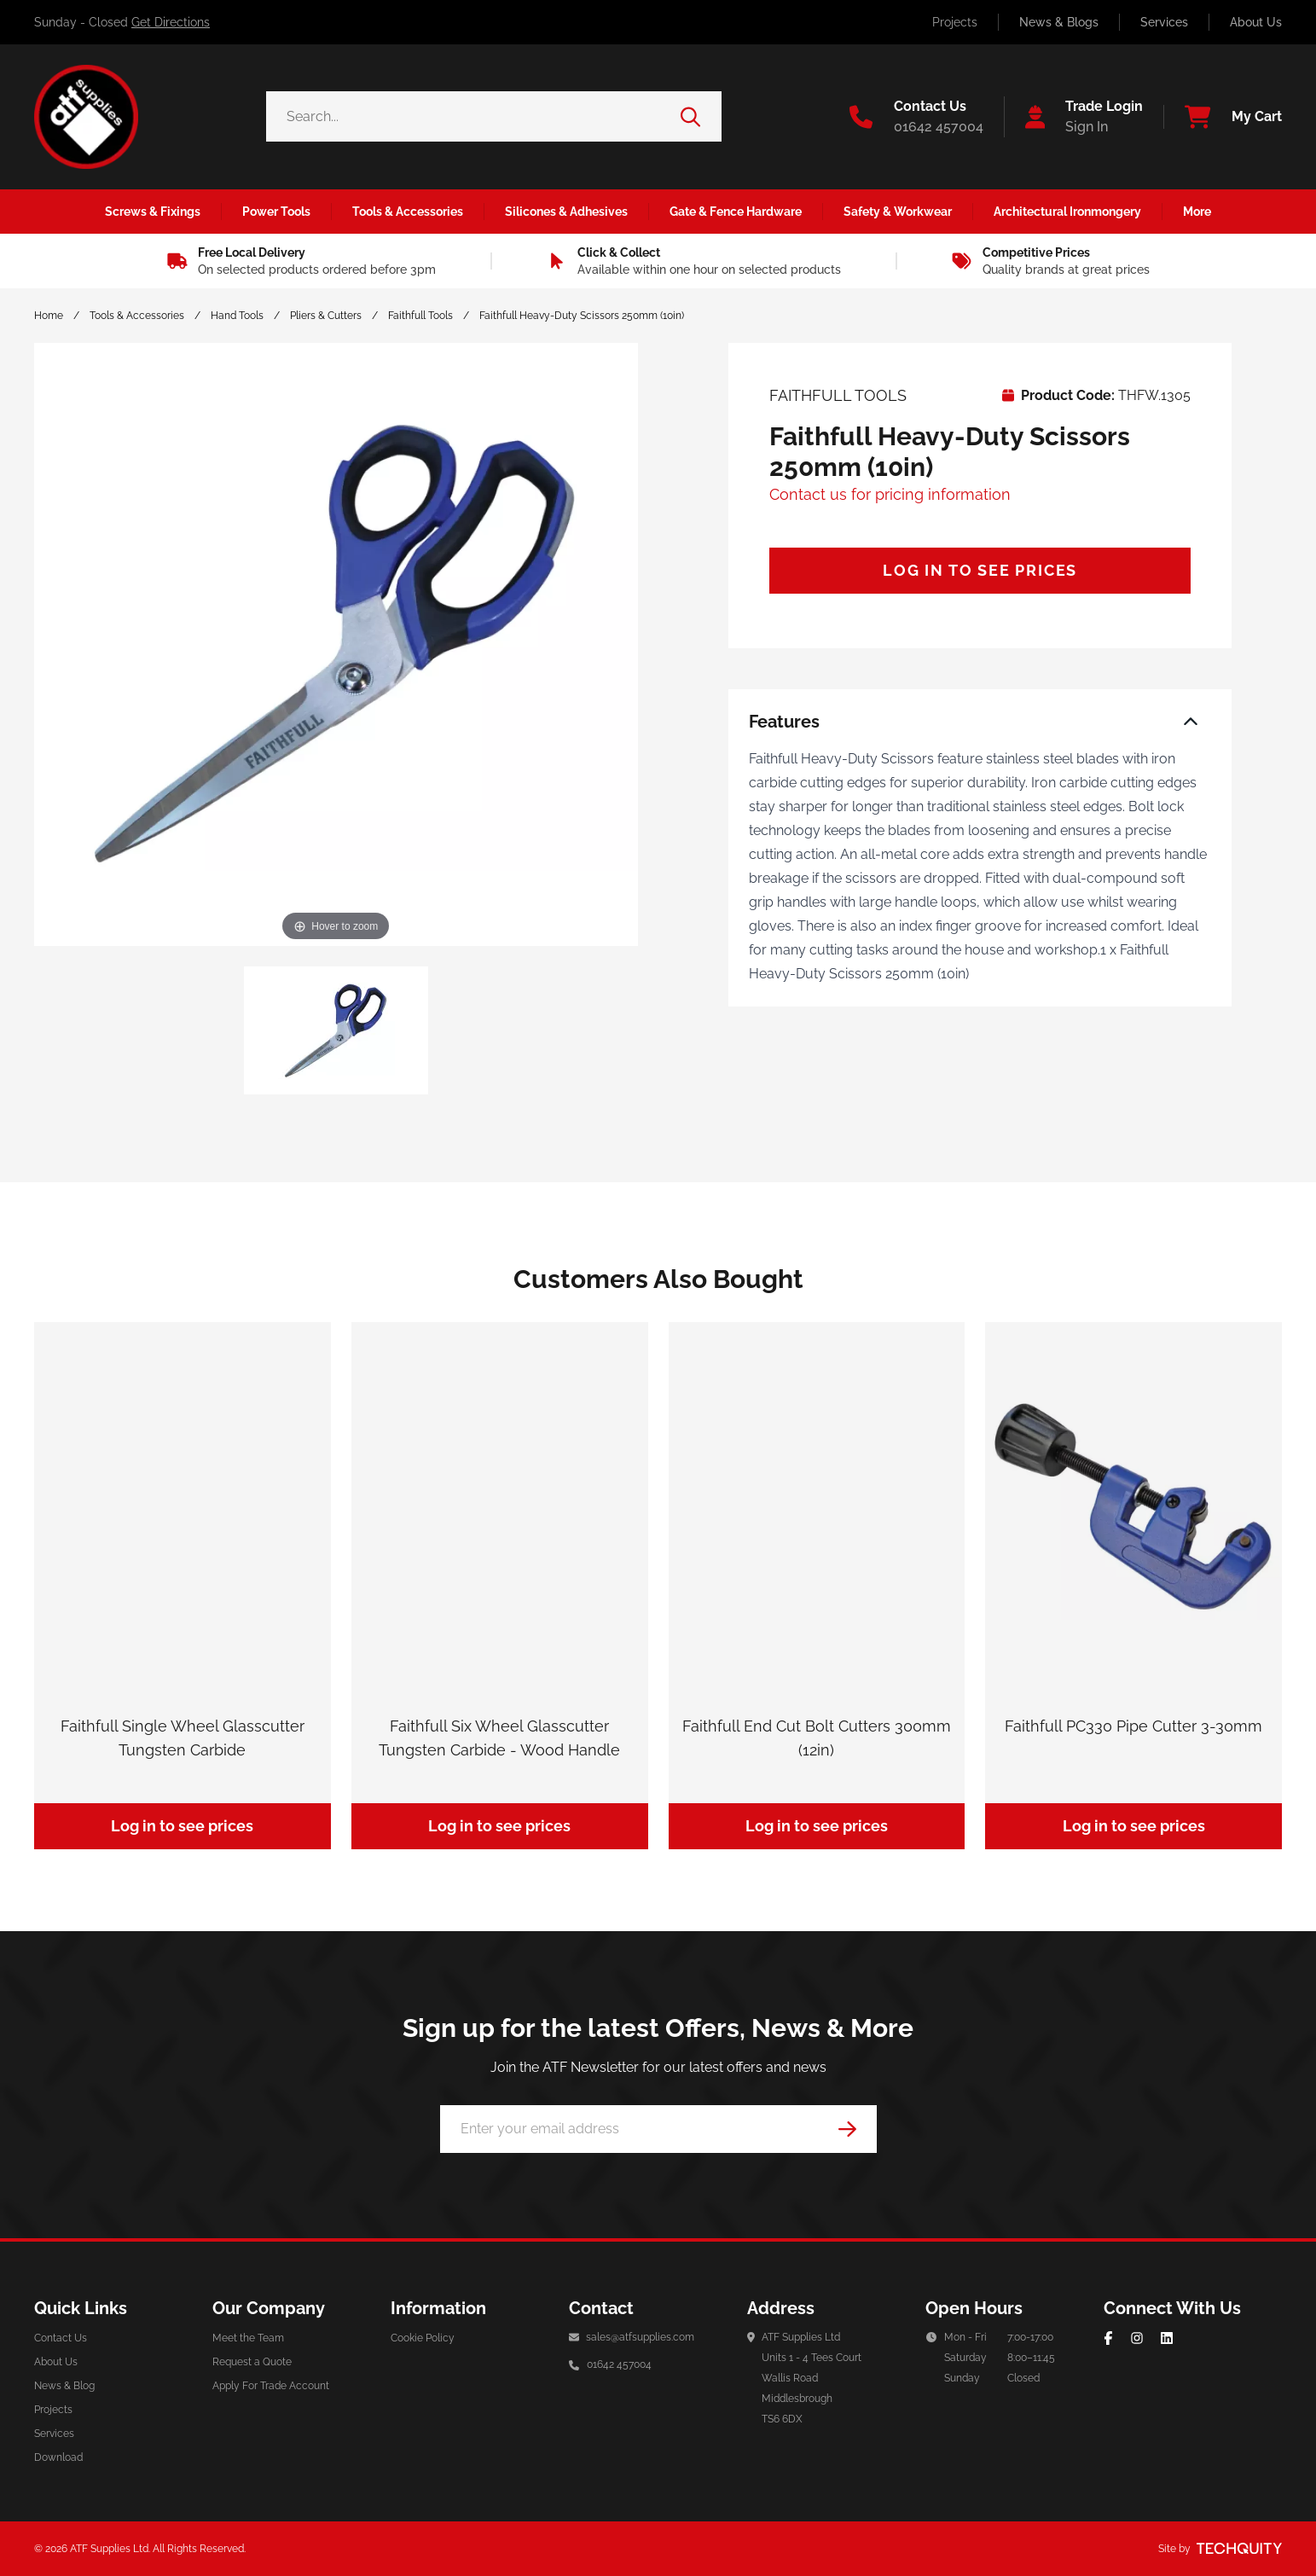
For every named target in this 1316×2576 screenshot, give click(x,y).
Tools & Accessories (137, 316)
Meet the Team (248, 2338)
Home (48, 316)
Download (58, 2457)
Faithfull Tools (420, 316)
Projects (954, 22)
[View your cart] (1222, 117)
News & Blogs (1059, 22)
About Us (1256, 22)
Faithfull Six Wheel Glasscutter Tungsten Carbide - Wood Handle (499, 1738)
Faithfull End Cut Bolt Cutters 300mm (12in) (816, 1738)
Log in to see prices (980, 570)
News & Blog (64, 2386)
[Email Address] (658, 2129)
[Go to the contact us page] (916, 116)
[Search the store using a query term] (473, 116)
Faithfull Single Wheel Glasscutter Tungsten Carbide (182, 1738)
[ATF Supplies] (86, 117)
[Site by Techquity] (1239, 2549)
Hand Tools (237, 316)
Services (1164, 22)
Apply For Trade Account (270, 2386)
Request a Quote (252, 2362)
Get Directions (170, 22)
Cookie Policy (423, 2338)
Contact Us (60, 2338)
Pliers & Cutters (326, 316)
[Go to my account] (1074, 116)
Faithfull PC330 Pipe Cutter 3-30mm (1133, 1726)
